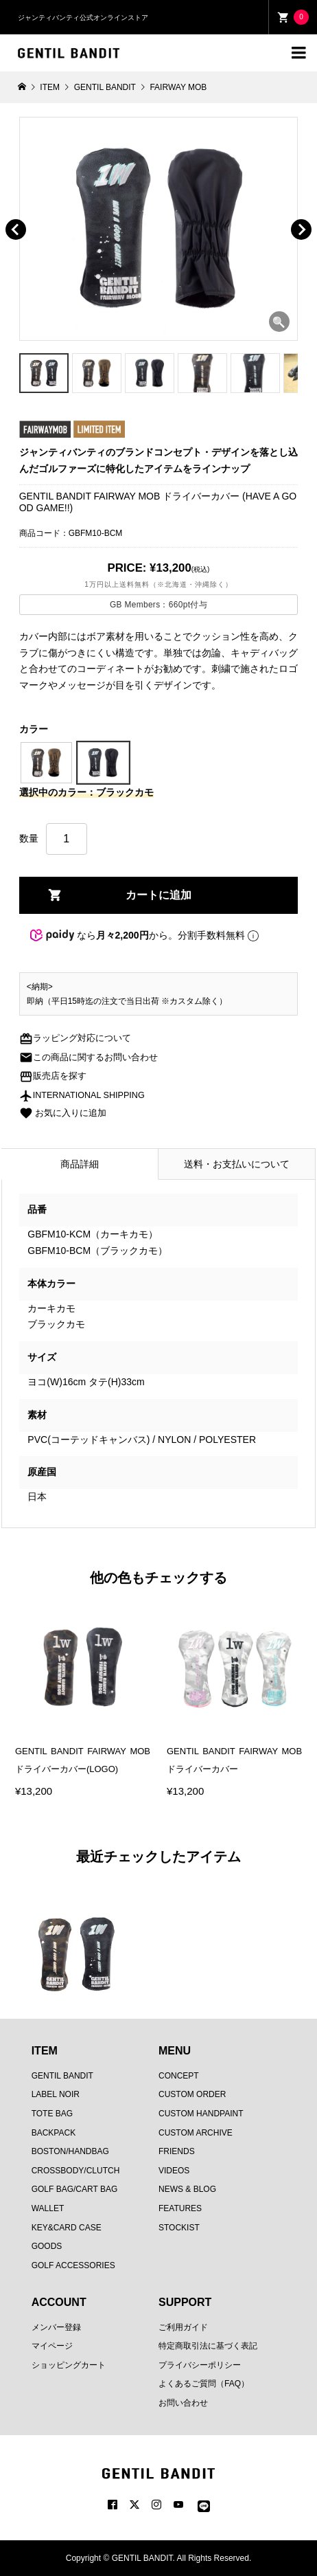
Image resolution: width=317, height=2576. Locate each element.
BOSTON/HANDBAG (70, 2151)
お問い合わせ (183, 2403)
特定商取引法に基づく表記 (207, 2346)
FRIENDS (176, 2151)
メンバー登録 (56, 2327)
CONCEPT (178, 2076)
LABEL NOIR (56, 2094)
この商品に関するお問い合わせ (88, 1057)
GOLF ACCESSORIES (73, 2265)
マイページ (52, 2346)
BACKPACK (53, 2133)
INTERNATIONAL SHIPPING (82, 1095)
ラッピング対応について (75, 1038)
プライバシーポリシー (199, 2365)
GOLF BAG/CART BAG (75, 2189)
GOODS (47, 2246)
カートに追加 (158, 895)
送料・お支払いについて (237, 1163)
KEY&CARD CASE (67, 2227)
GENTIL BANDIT (62, 2076)
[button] (35, 214)
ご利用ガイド (183, 2327)
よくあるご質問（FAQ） (203, 2383)
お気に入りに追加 (63, 1113)
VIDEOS (173, 2170)
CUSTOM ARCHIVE (195, 2133)
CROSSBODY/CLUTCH (76, 2170)
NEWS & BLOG (187, 2189)
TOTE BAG (52, 2113)
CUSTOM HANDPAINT (201, 2113)
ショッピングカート (69, 2365)
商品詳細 (79, 1163)
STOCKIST (179, 2227)
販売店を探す (52, 1076)
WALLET (48, 2208)
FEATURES (180, 2208)
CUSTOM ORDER (192, 2094)
